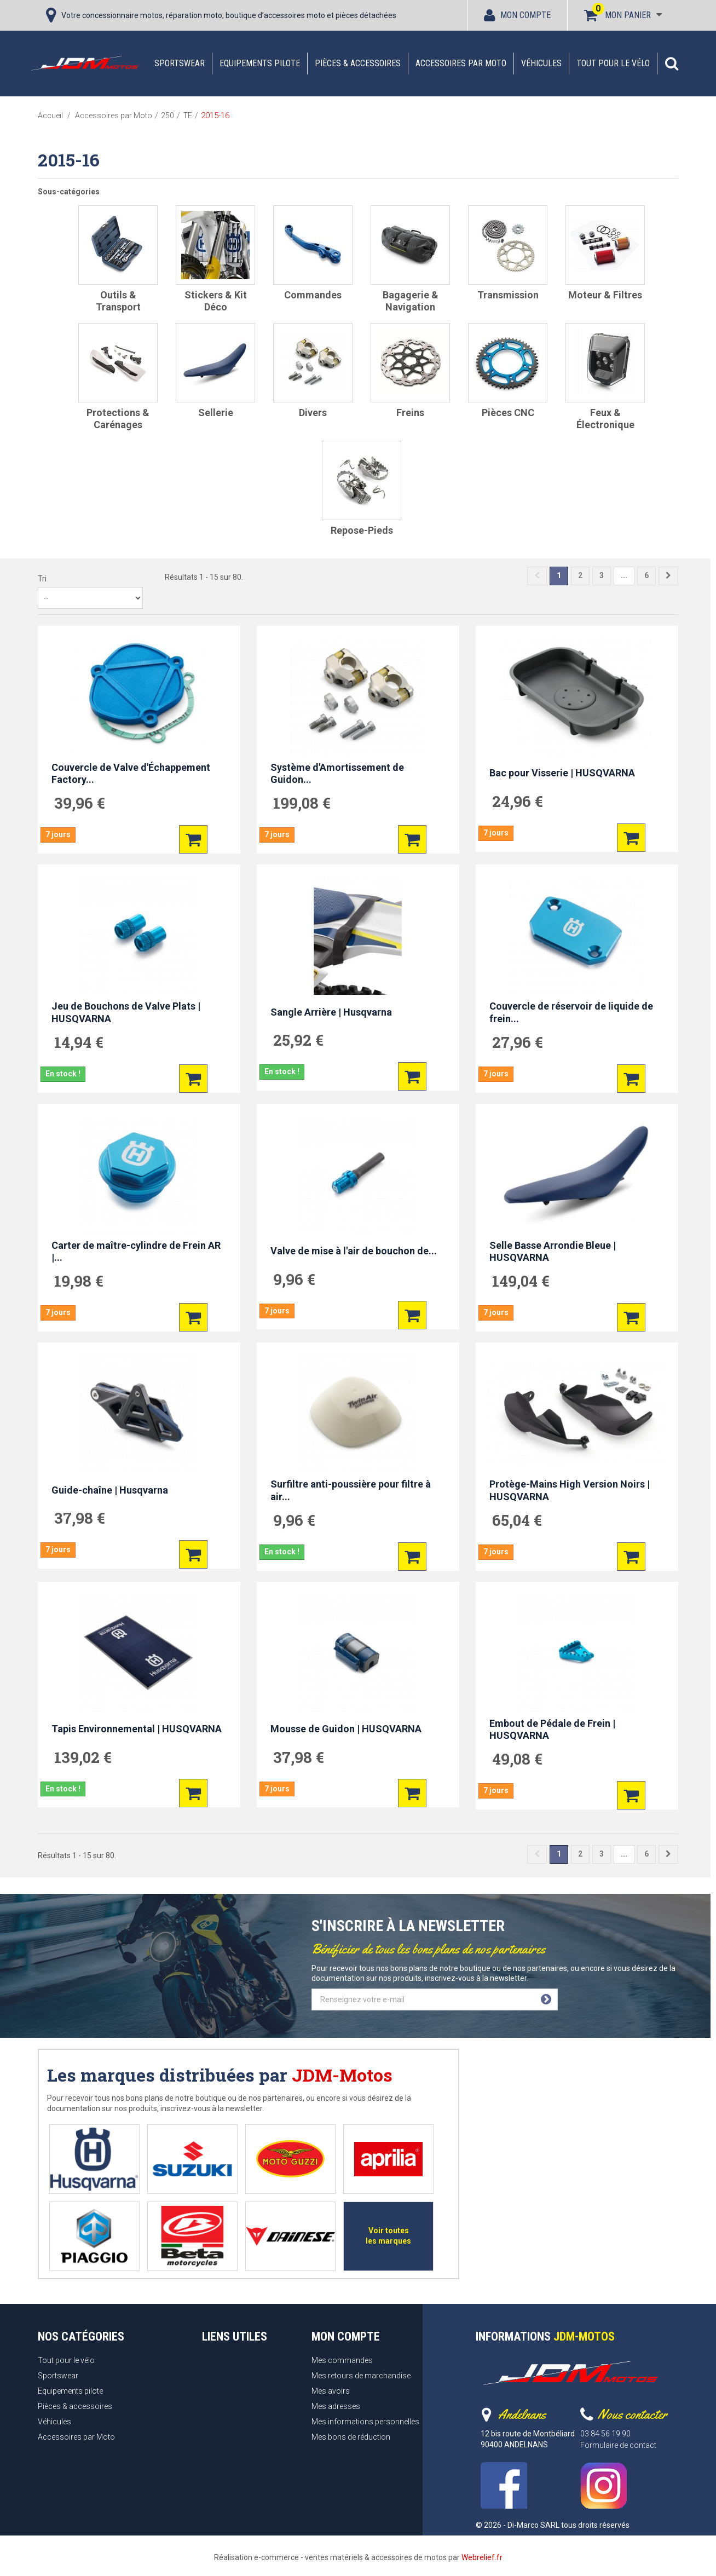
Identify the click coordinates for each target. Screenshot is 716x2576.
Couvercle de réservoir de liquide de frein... (571, 1012)
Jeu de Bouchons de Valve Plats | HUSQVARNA (125, 1012)
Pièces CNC (508, 412)
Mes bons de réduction (350, 2437)
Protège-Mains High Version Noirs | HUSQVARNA (569, 1490)
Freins (410, 412)
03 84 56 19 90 (605, 2433)
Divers (313, 412)
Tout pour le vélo (613, 63)
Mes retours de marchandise (361, 2375)
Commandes (313, 295)
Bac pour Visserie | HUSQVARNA (562, 773)
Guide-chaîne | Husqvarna (109, 1490)
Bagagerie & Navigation (410, 301)
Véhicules (541, 63)
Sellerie (215, 412)
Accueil (50, 115)
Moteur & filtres (605, 295)
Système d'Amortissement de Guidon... (337, 774)
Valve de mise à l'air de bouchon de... (353, 1251)
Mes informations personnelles (365, 2421)
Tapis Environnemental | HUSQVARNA (136, 1728)
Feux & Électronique (605, 418)
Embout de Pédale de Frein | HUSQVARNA (552, 1730)
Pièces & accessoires (358, 63)
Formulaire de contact (618, 2445)
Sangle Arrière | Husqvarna (331, 1012)
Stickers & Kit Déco (215, 301)
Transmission (508, 295)
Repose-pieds (362, 530)
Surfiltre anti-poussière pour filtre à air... (350, 1490)
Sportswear (179, 63)
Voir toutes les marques (388, 2235)
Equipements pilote (260, 63)
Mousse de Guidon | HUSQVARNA (345, 1728)
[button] (671, 63)
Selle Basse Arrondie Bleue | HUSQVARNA (552, 1252)
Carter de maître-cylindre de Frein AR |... (136, 1252)
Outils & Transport (118, 301)
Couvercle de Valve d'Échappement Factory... (130, 774)
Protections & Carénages (117, 418)
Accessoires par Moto (460, 63)
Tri (42, 578)
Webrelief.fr (482, 2557)
